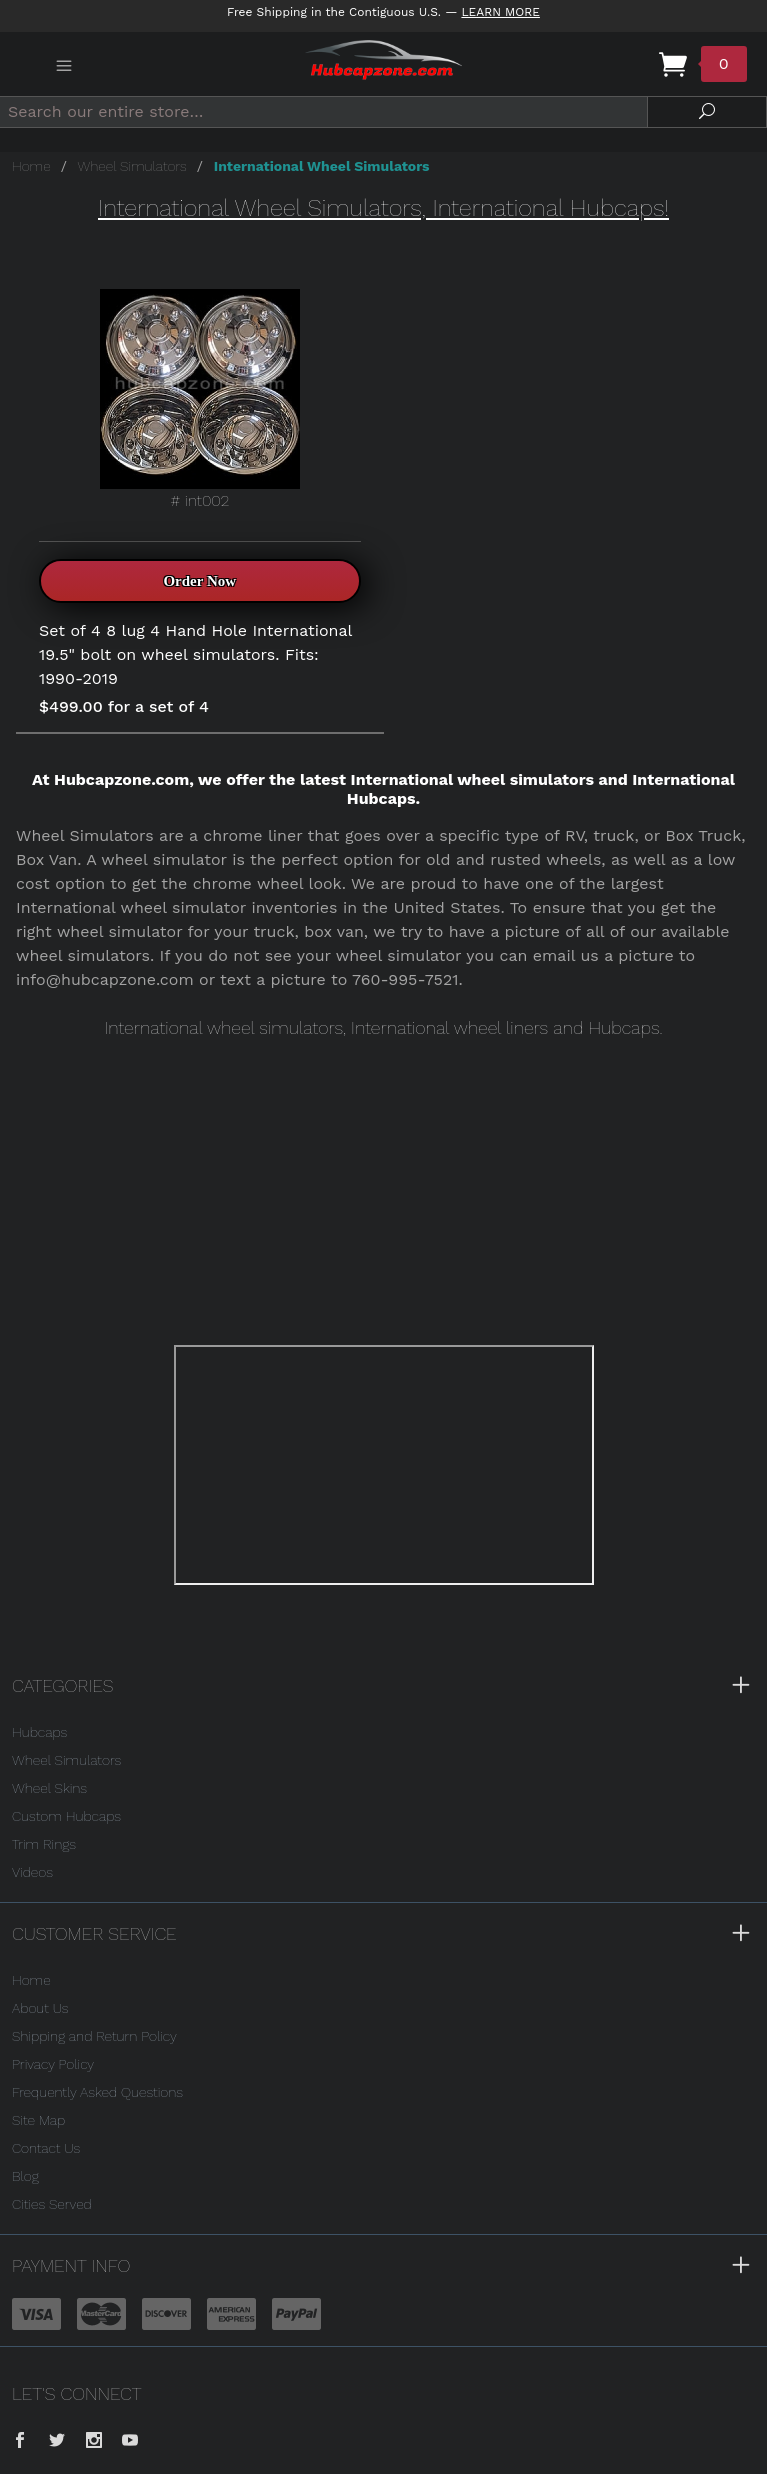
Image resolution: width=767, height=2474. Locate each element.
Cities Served (52, 2204)
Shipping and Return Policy (94, 2036)
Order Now (199, 581)
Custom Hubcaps (66, 1816)
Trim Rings (44, 1844)
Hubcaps (39, 1732)
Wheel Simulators (132, 166)
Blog (25, 2176)
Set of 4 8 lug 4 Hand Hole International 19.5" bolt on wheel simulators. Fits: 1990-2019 (195, 654)
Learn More (500, 12)
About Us (40, 2008)
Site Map (38, 2120)
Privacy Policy (53, 2064)
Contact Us (46, 2148)
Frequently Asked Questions (97, 2092)
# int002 (200, 399)
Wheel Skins (49, 1788)
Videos (32, 1872)
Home (31, 166)
